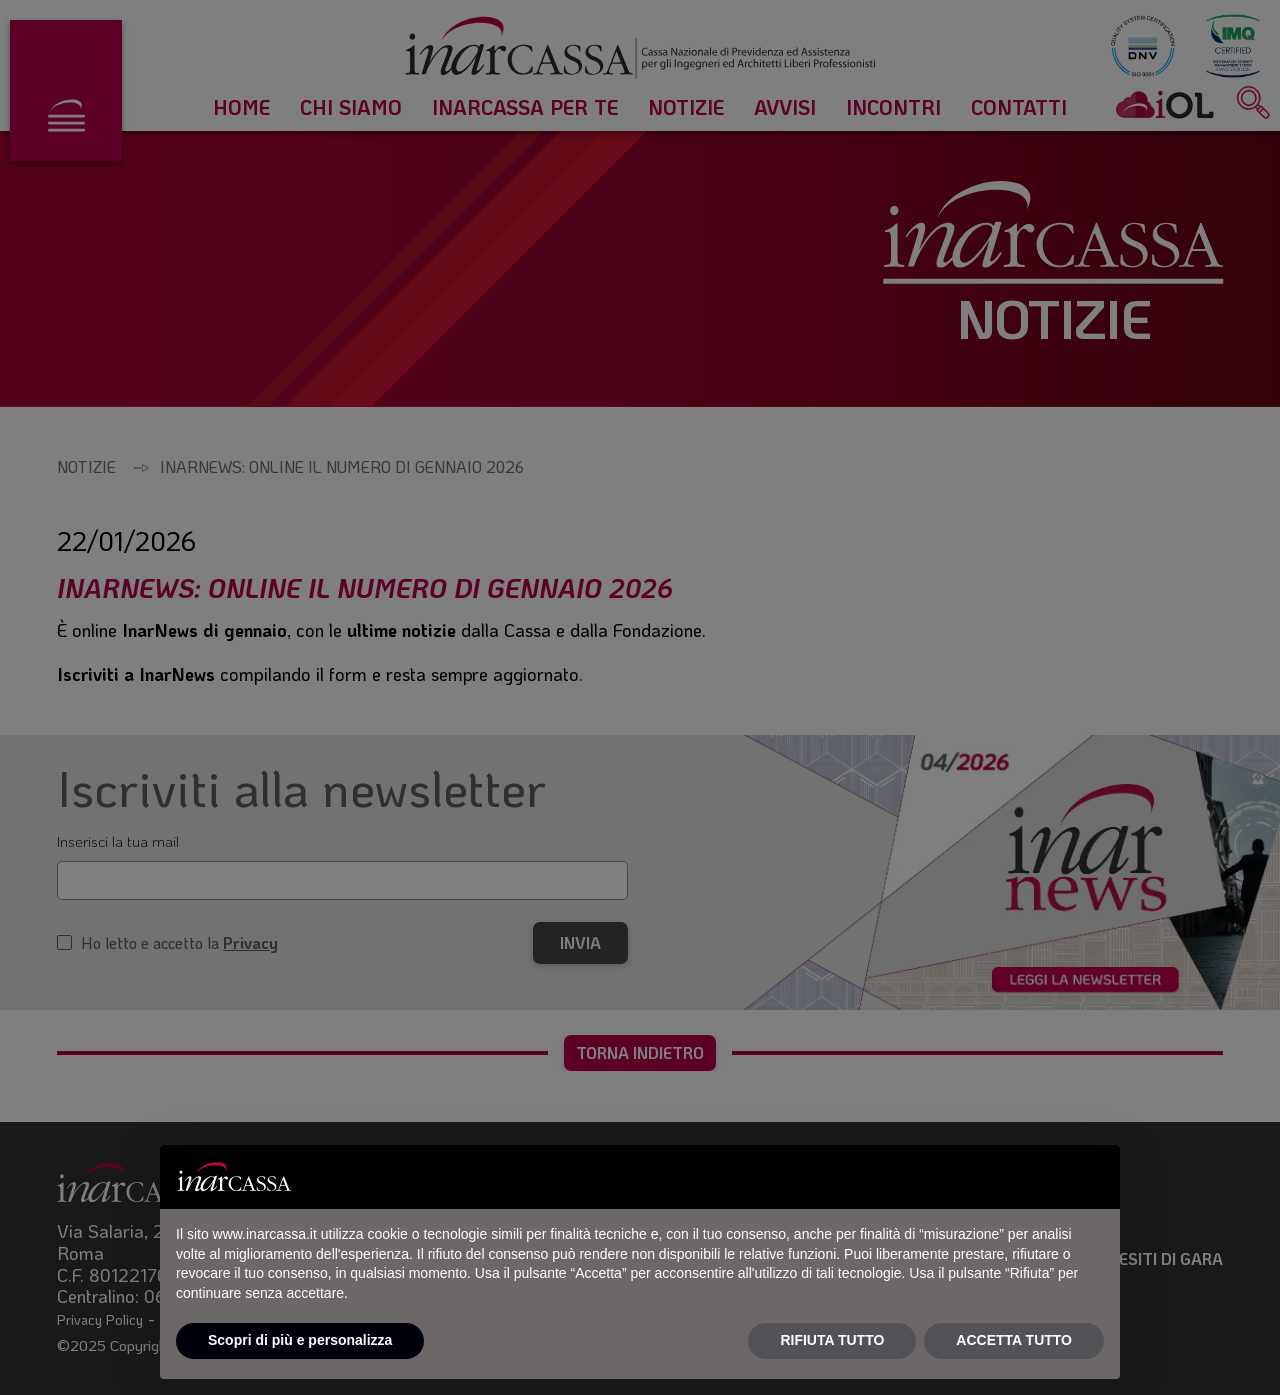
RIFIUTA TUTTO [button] (832, 1340)
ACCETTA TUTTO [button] (1014, 1340)
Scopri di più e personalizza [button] (300, 1340)
